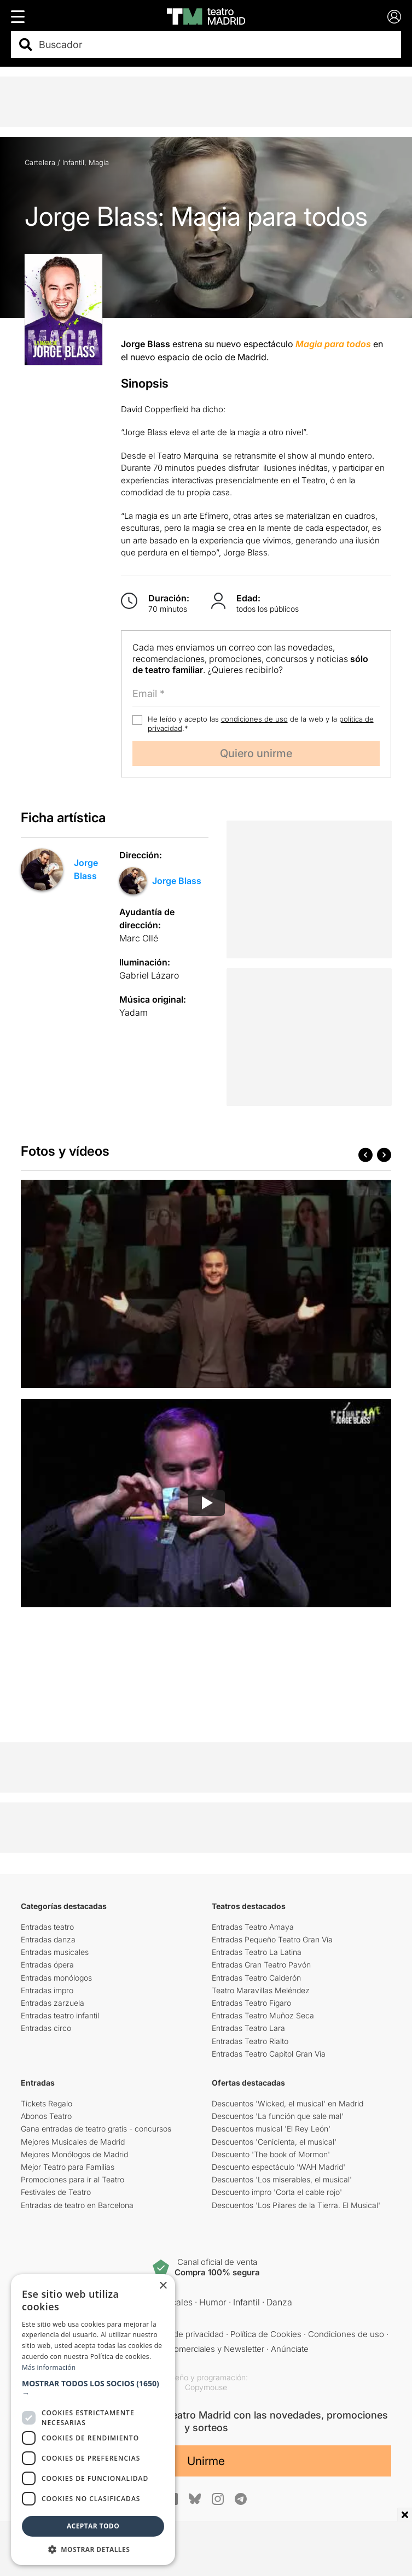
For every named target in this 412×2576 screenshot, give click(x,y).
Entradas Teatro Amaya (253, 1926)
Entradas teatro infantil (60, 2015)
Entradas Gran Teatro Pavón (261, 1964)
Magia (99, 162)
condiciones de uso (254, 719)
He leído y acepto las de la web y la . (261, 724)
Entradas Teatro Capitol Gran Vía (269, 2053)
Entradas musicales (55, 1952)
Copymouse (206, 2387)
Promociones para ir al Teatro (72, 2179)
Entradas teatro (47, 1926)
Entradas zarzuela (52, 2002)
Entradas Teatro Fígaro (251, 2002)
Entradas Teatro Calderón (256, 1977)
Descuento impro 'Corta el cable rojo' (277, 2192)
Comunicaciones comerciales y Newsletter (184, 2349)
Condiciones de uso (346, 2334)
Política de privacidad (185, 2334)
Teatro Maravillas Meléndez (261, 1990)
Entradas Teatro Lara (248, 2028)
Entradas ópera (47, 1964)
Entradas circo (46, 2028)
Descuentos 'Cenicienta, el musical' (274, 2141)
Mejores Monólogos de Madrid (74, 2154)
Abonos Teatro (46, 2116)
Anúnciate (290, 2349)
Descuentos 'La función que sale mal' (278, 2116)
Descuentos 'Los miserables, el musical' (282, 2179)
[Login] (394, 17)
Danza (279, 2302)
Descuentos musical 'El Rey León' (271, 2128)
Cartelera (40, 162)
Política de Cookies (265, 2334)
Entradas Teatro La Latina (256, 1952)
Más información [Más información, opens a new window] (49, 2367)
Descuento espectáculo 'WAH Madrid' (278, 2166)
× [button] (163, 2286)
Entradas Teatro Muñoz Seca (263, 2015)
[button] (93, 2388)
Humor (213, 2302)
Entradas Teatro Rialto (250, 2041)
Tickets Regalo (46, 2103)
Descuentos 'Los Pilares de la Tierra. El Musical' (296, 2205)
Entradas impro (47, 1990)
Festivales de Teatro (56, 2192)
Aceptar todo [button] (93, 2526)
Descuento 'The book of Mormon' (271, 2154)
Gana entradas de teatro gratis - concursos (96, 2128)
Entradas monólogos (56, 1977)
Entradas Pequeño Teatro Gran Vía (272, 1939)
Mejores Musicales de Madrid (73, 2141)
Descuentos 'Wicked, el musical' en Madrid (287, 2103)
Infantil (73, 162)
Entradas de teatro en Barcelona (77, 2205)
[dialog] (93, 2419)
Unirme (206, 2461)
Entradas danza (48, 1939)
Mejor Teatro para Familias (67, 2166)
